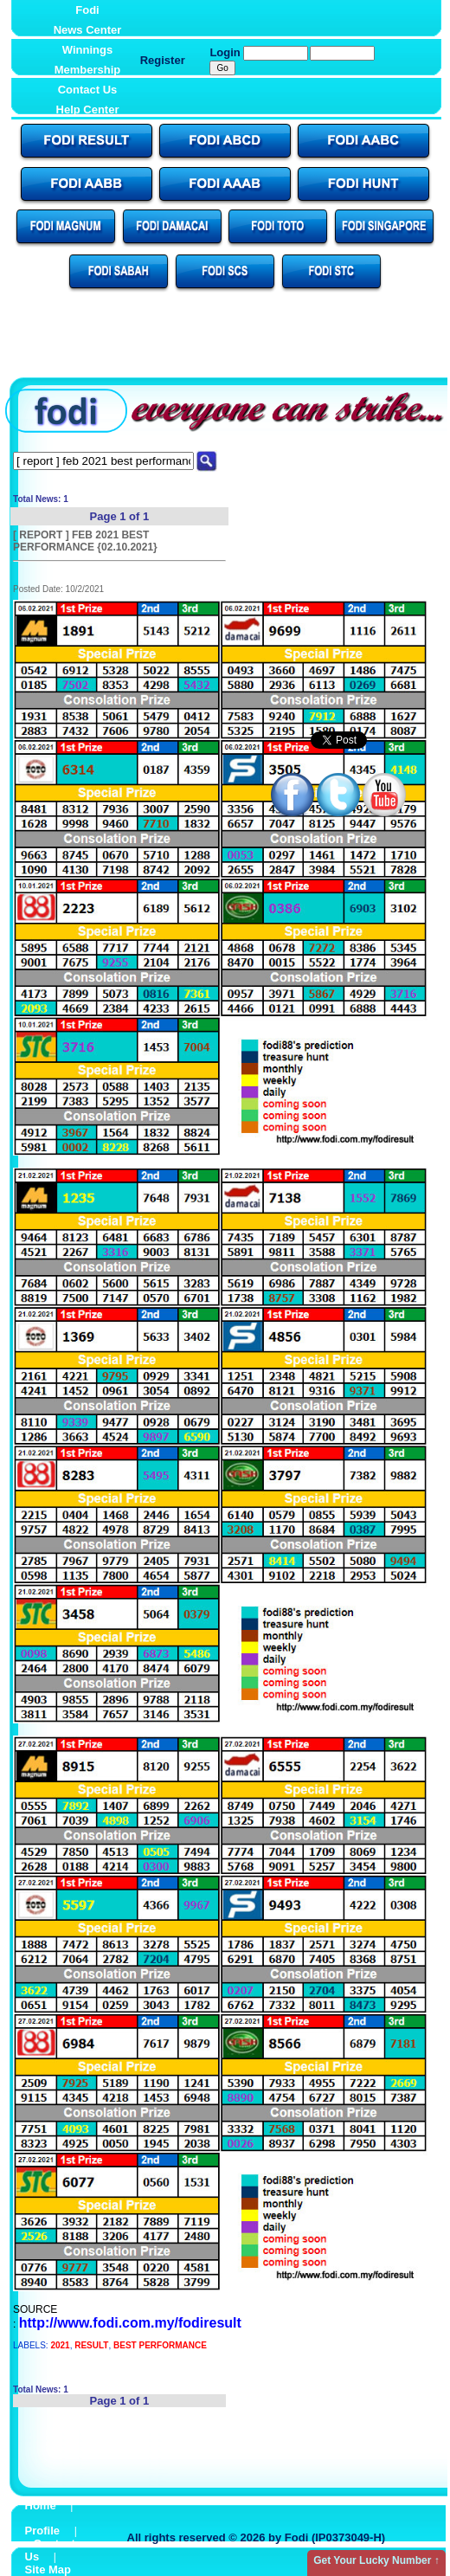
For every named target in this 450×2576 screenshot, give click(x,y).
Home (40, 2505)
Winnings (87, 49)
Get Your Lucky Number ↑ (376, 2560)
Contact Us (88, 89)
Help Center (87, 109)
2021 (59, 2345)
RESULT (91, 2345)
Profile (42, 2530)
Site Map (48, 2569)
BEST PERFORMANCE (160, 2345)
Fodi (87, 9)
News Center (88, 29)
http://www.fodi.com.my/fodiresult (130, 2322)
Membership (88, 69)
